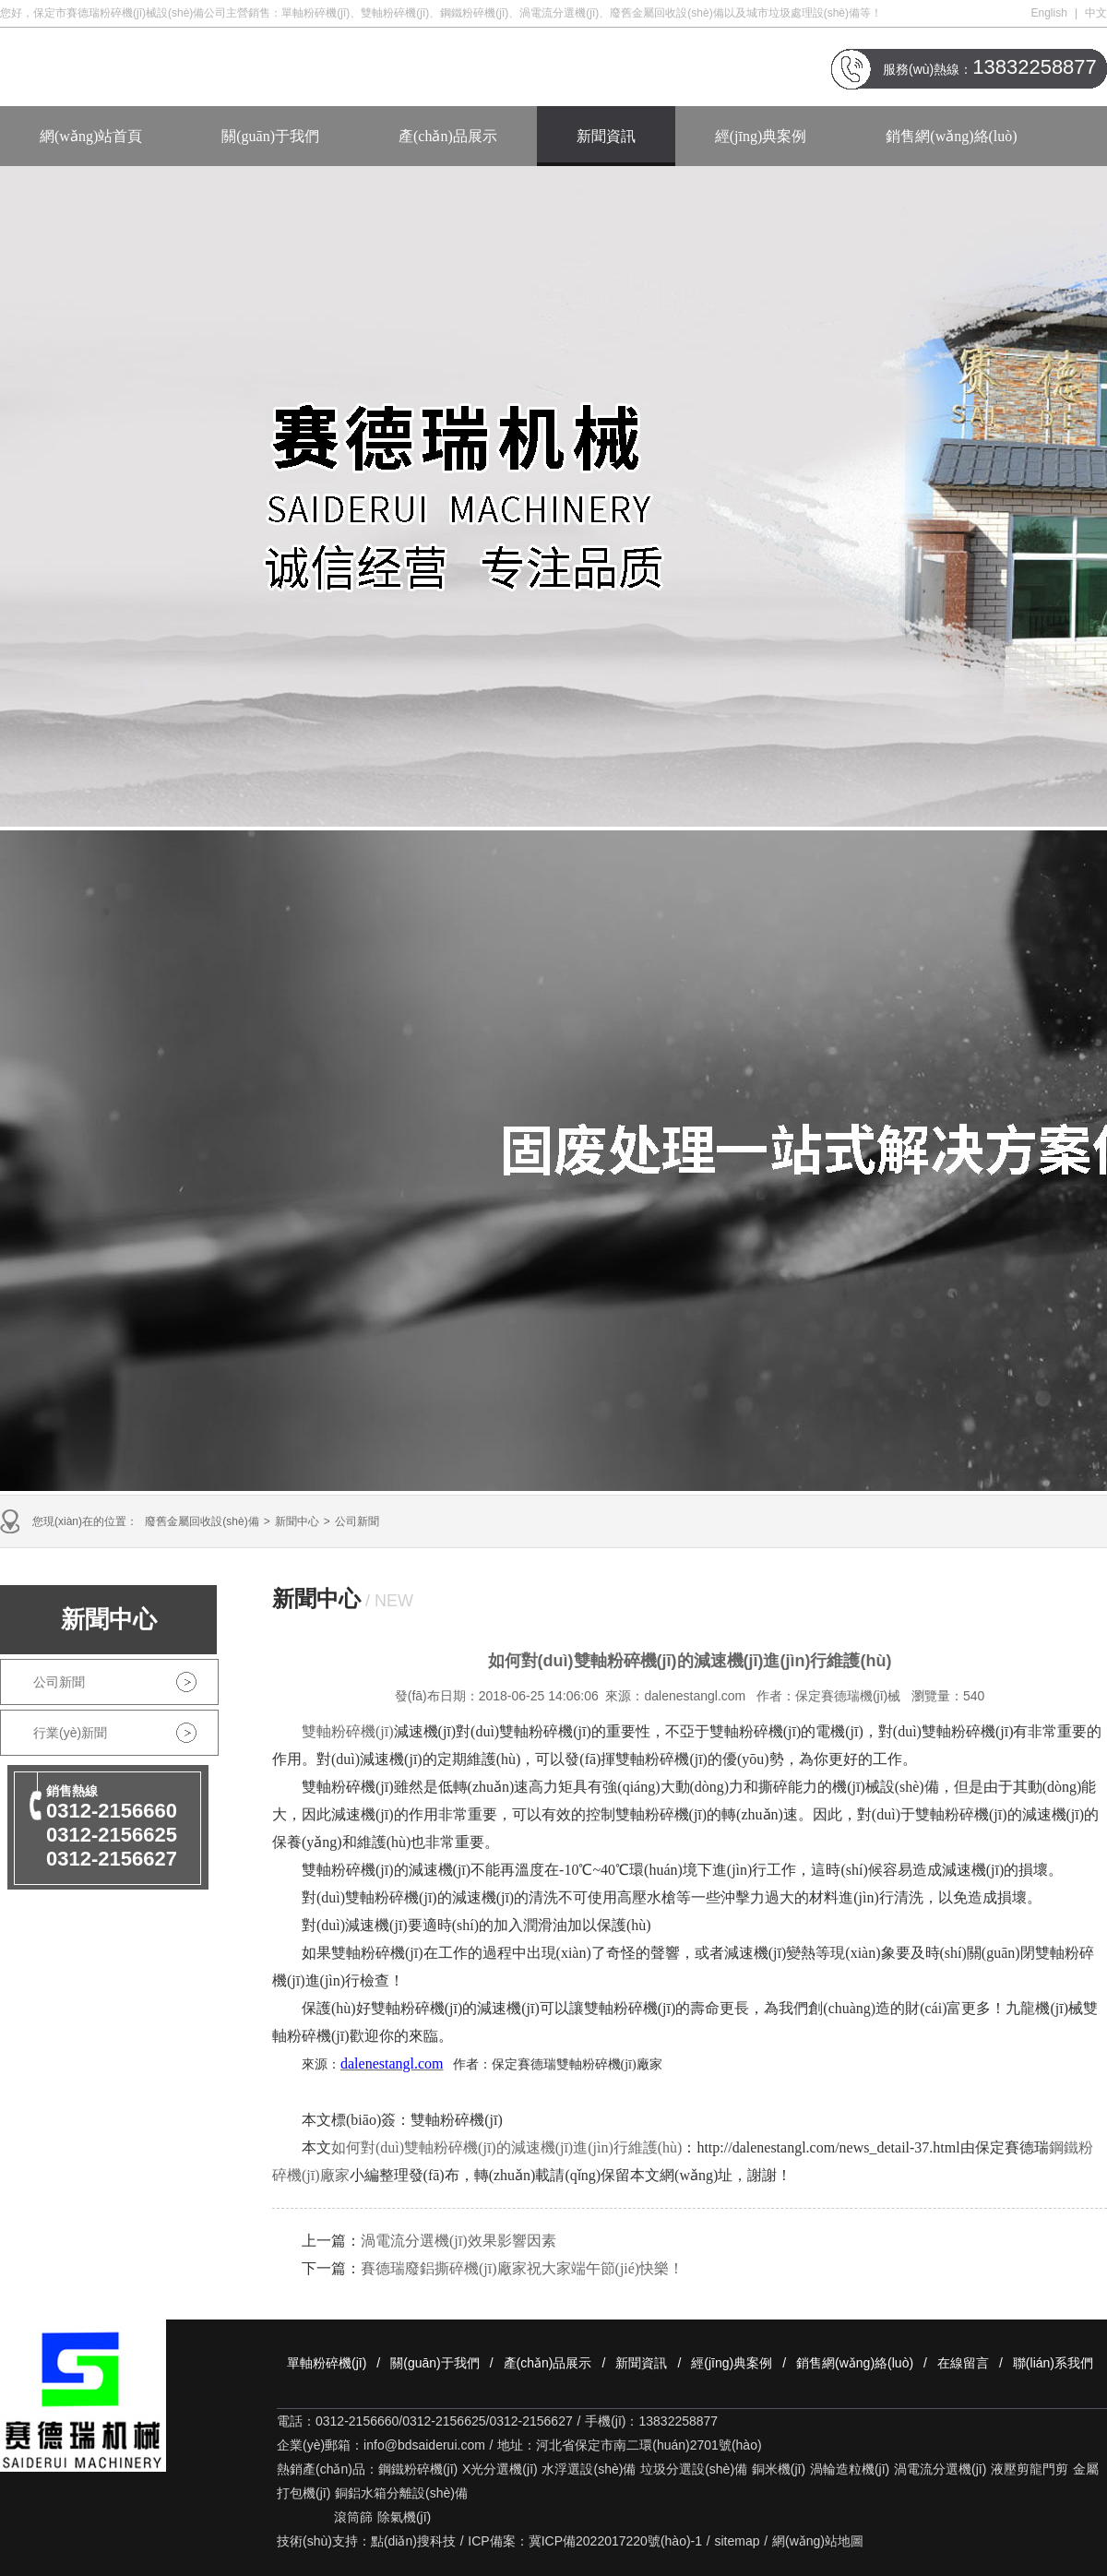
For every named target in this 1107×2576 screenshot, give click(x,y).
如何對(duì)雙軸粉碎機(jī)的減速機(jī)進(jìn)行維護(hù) (506, 2147)
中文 (1096, 12)
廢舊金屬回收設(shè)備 (201, 1521)
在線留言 (963, 2362)
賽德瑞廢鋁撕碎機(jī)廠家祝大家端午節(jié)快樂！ (522, 2268)
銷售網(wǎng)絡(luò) (951, 136)
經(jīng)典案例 (761, 136)
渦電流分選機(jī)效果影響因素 (458, 2240)
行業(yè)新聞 (70, 1732)
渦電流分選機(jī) (940, 2469)
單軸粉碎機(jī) (326, 2362)
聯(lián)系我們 (1053, 2362)
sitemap (737, 2541)
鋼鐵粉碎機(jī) (418, 2469)
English (1049, 12)
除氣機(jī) (404, 2517)
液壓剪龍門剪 (1029, 2469)
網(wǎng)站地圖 (817, 2541)
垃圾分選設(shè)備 (693, 2469)
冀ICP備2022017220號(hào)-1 (615, 2541)
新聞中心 (297, 1521)
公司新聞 (357, 1521)
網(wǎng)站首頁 (91, 136)
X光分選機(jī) (500, 2469)
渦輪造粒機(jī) (849, 2469)
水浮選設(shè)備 (589, 2469)
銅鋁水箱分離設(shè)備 (401, 2493)
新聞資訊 (606, 136)
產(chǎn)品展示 (448, 136)
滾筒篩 (353, 2517)
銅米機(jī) (778, 2469)
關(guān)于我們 (270, 136)
